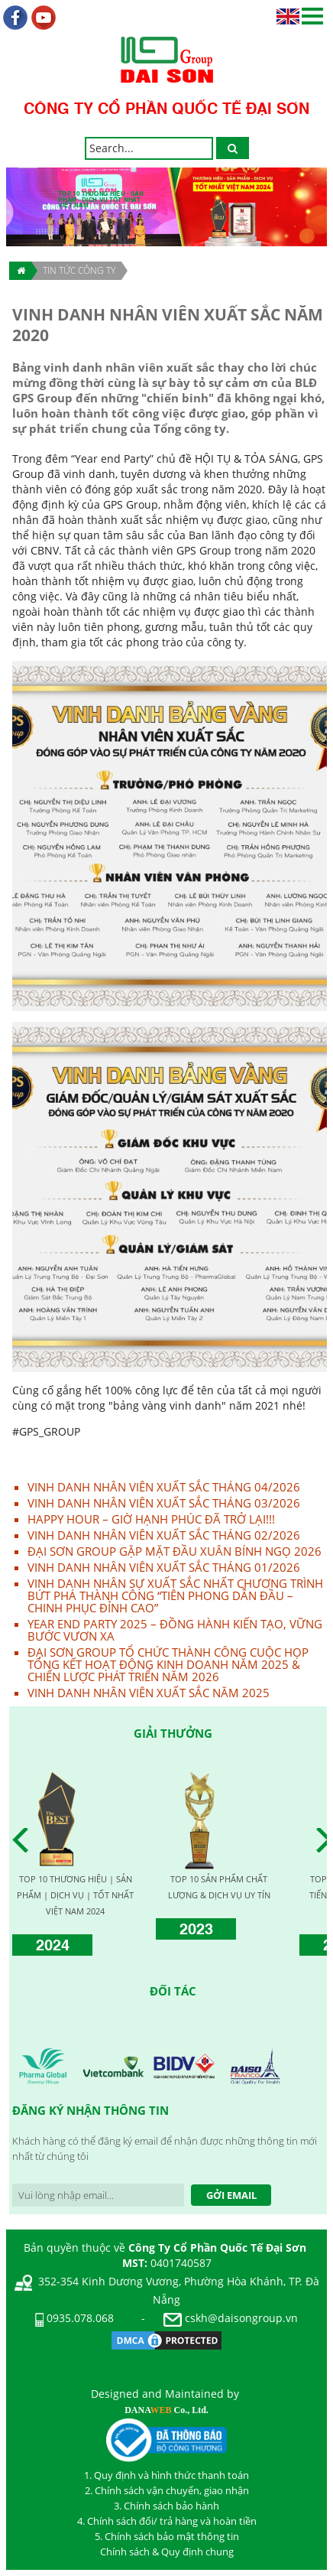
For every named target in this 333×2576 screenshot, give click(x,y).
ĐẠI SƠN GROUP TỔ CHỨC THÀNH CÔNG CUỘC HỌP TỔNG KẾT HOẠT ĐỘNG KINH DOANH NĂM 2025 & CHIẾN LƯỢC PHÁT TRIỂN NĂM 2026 (168, 1664)
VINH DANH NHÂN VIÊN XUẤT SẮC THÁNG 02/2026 (163, 1535)
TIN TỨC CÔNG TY (79, 270)
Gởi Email (231, 2195)
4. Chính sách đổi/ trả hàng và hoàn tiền (167, 2521)
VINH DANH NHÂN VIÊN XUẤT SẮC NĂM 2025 (148, 1692)
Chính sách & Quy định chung (167, 2551)
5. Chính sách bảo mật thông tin (167, 2536)
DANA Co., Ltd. (166, 2410)
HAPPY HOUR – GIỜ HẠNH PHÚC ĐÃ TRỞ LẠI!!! (151, 1519)
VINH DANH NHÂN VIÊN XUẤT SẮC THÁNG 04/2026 (163, 1487)
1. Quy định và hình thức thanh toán (166, 2475)
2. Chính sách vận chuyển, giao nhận (167, 2490)
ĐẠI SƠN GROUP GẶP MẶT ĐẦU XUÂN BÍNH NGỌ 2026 (174, 1551)
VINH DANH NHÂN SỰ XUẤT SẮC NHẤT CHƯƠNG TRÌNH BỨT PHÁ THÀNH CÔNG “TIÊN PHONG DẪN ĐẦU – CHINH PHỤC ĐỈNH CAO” (175, 1595)
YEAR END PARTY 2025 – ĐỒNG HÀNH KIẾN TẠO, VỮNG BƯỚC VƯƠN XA (174, 1630)
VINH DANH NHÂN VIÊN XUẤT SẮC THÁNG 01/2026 (163, 1567)
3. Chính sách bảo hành (166, 2506)
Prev (24, 1840)
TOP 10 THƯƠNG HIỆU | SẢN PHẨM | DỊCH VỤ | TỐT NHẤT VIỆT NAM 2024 (75, 1895)
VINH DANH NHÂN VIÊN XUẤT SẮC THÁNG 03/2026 (163, 1503)
